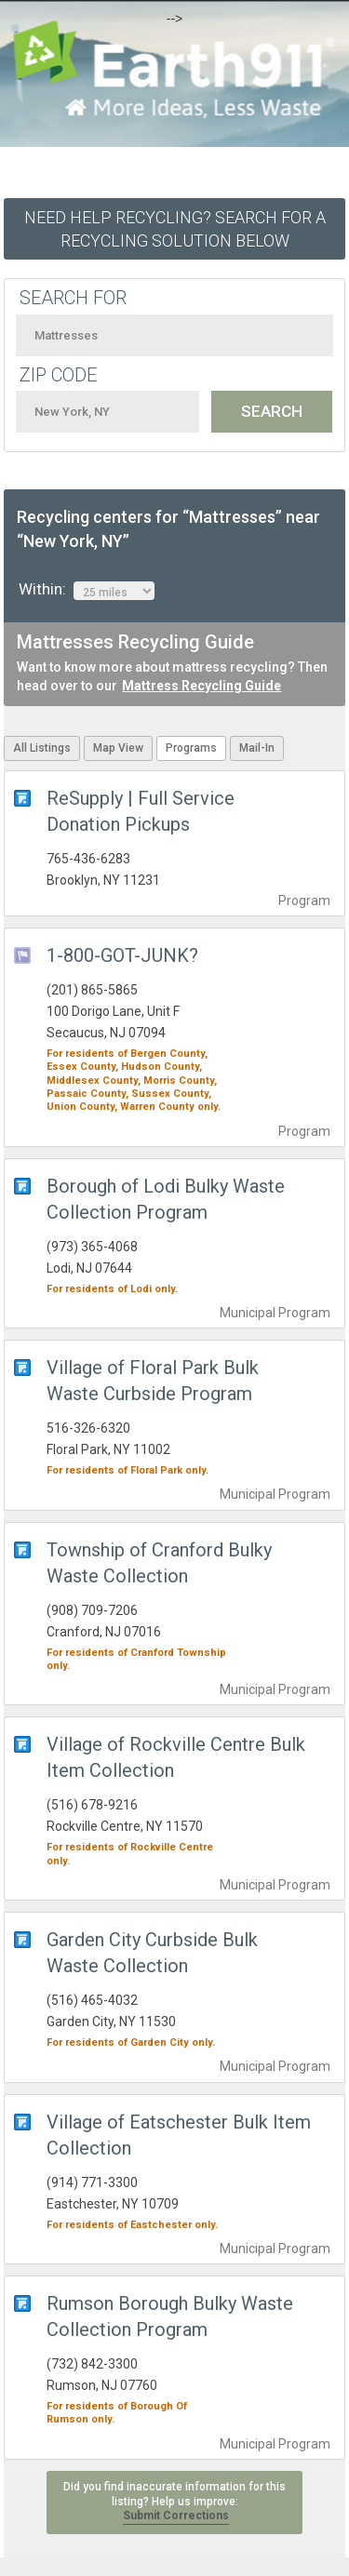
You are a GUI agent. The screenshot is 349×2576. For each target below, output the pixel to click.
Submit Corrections (176, 2515)
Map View (118, 747)
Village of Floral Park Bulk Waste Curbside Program (153, 1380)
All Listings (42, 747)
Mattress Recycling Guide (201, 685)
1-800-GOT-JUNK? (122, 955)
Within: (86, 590)
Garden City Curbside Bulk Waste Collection (152, 1953)
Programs (191, 747)
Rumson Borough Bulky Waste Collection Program (170, 2316)
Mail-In (257, 747)
